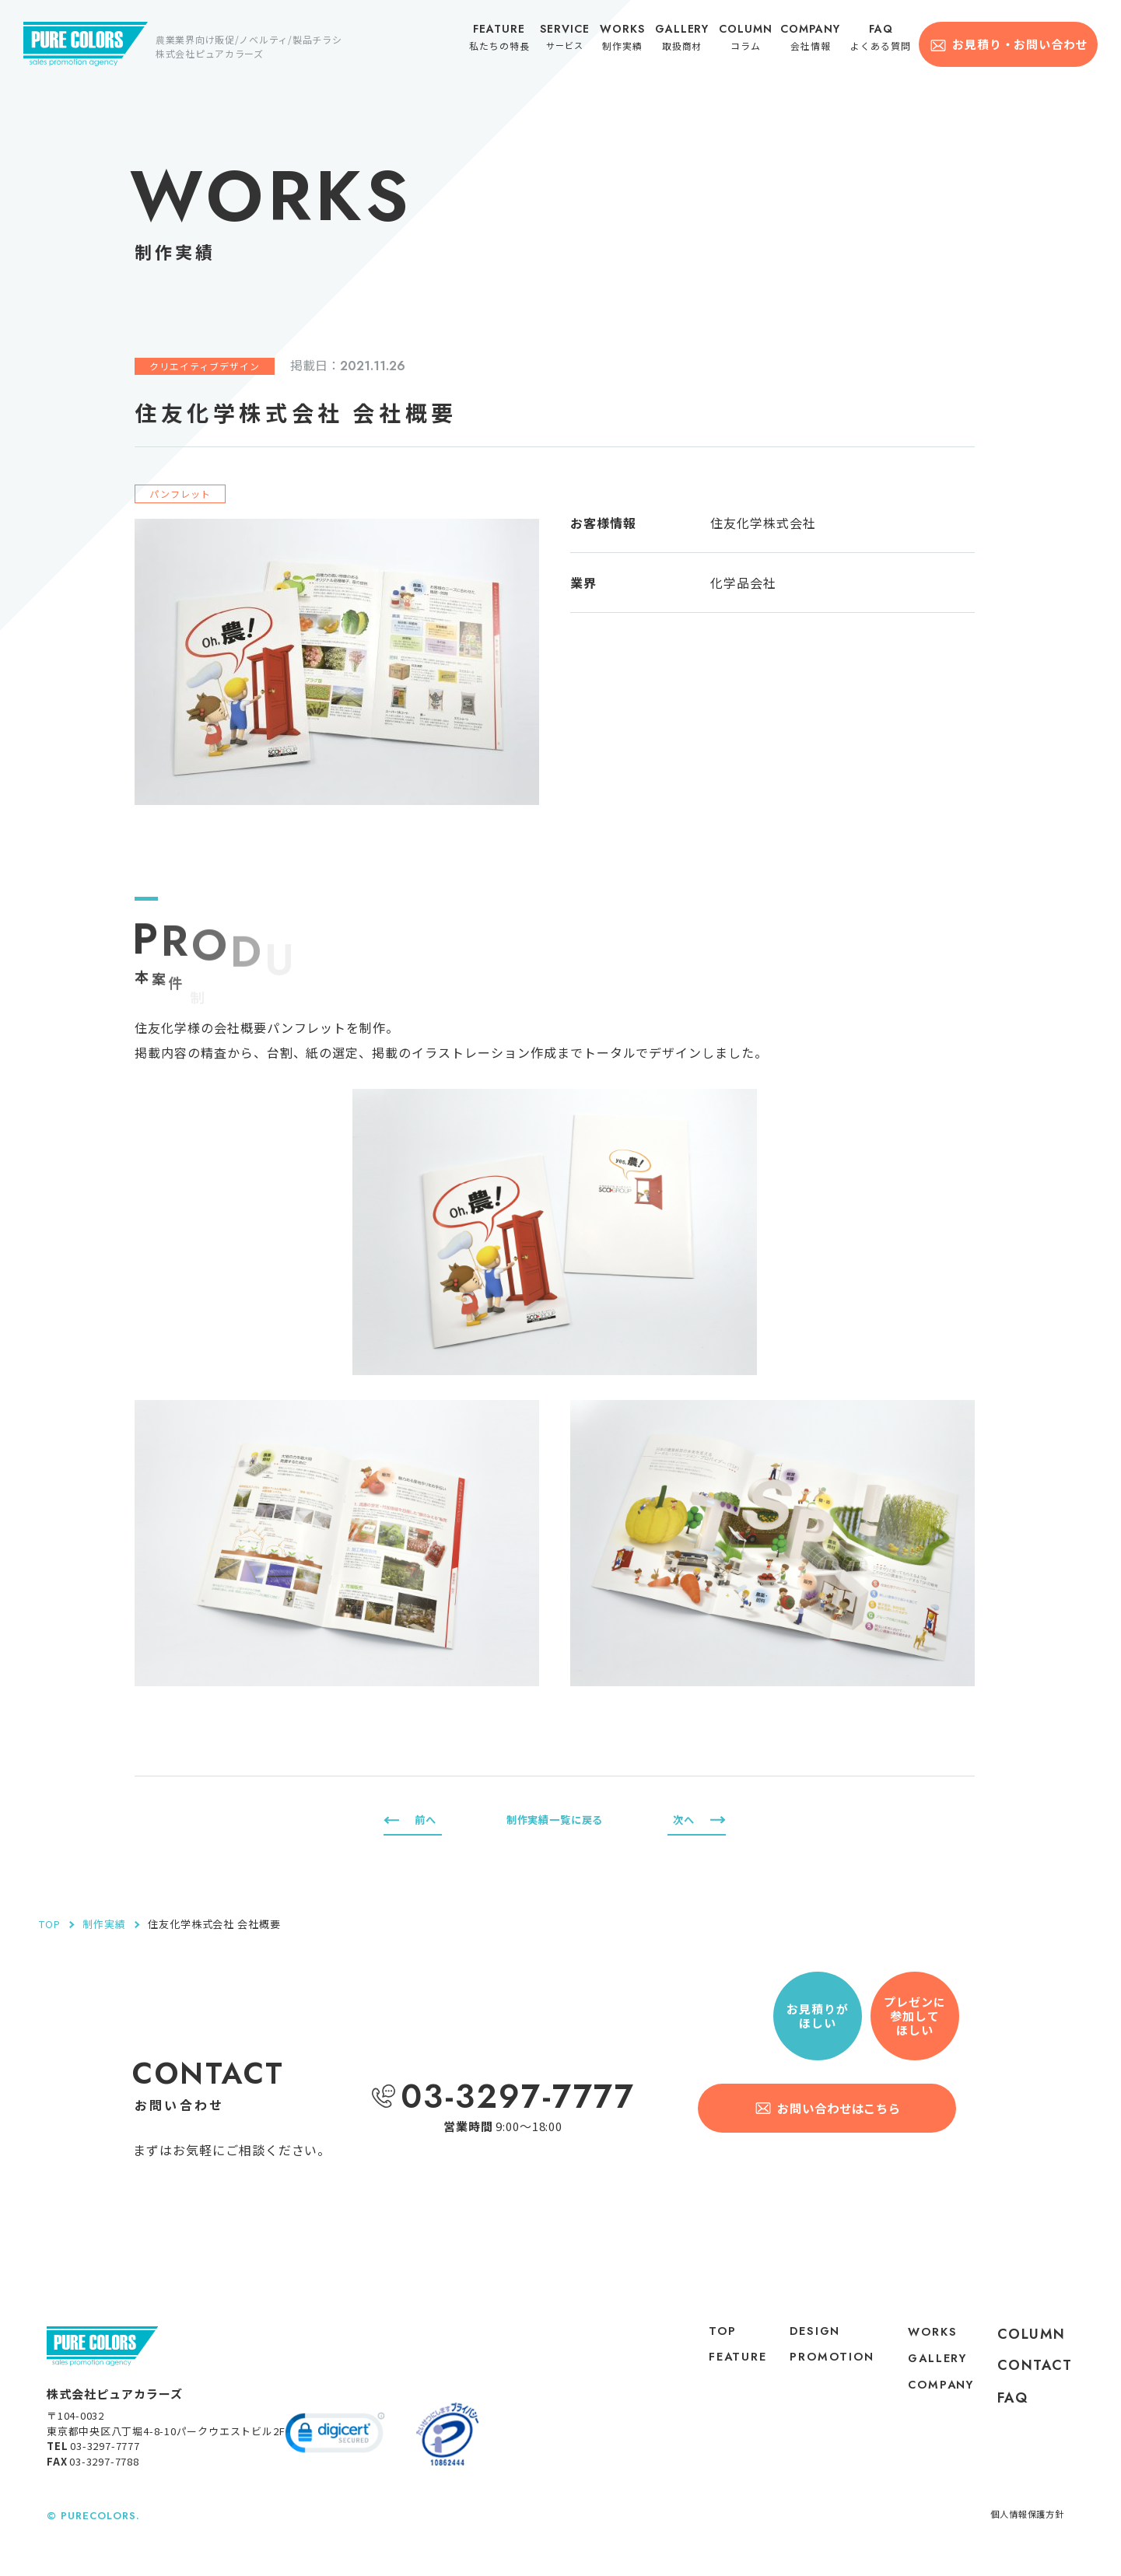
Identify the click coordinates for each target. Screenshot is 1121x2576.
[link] (335, 2445)
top (702, 2334)
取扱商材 (687, 40)
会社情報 (815, 40)
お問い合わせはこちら (840, 2107)
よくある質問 (883, 40)
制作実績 (627, 40)
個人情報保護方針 (1020, 2525)
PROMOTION (819, 2379)
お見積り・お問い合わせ (1019, 44)
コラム (750, 40)
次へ (682, 1819)
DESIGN (805, 2334)
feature (720, 2365)
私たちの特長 (506, 40)
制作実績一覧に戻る (555, 1819)
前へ (427, 1819)
